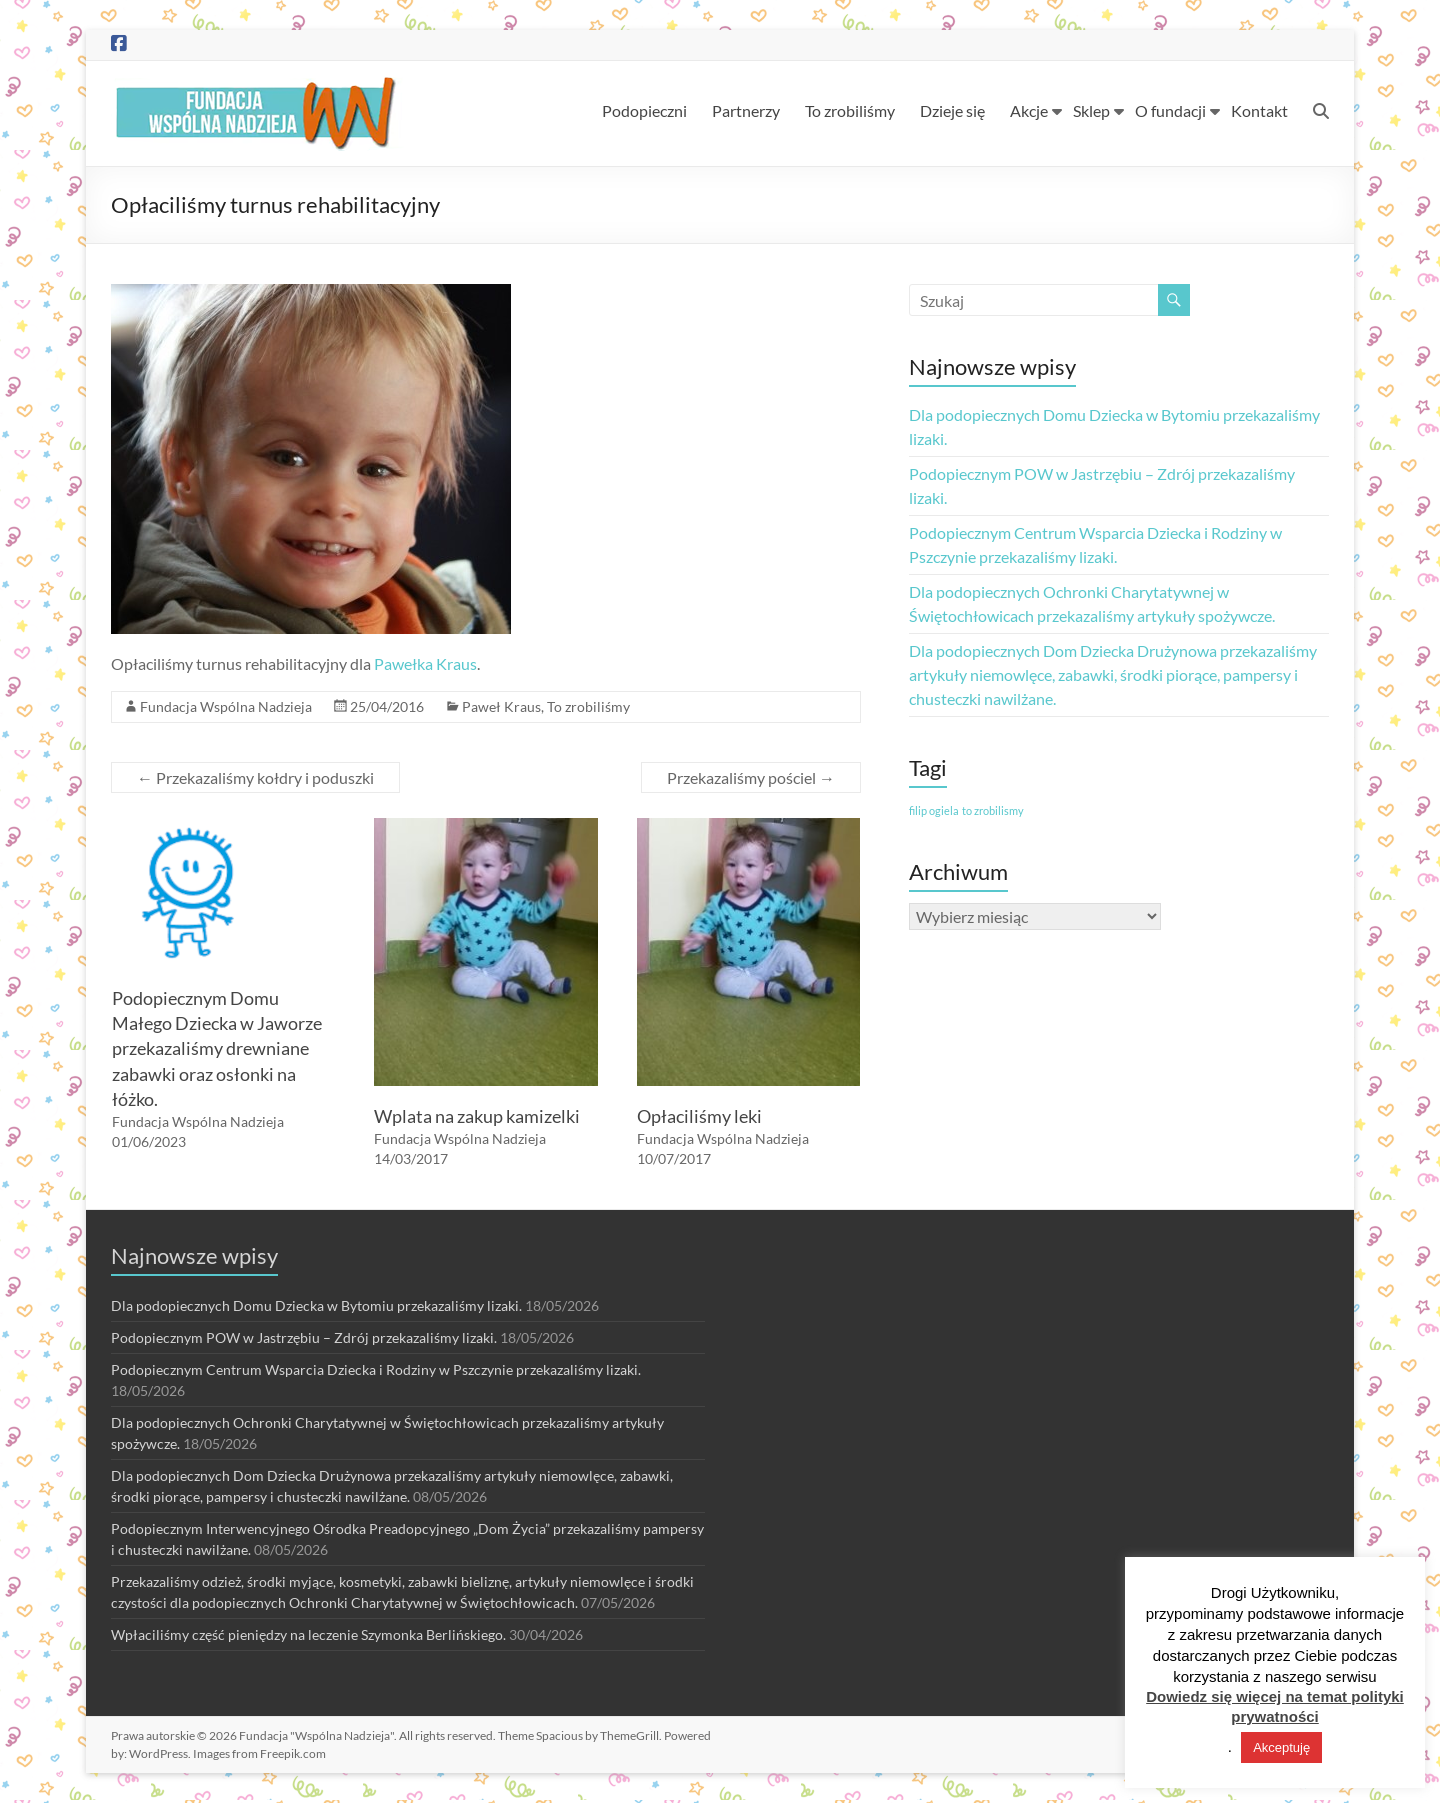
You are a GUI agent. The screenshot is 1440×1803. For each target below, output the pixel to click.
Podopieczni (644, 110)
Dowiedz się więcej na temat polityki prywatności (1275, 1706)
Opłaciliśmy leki (699, 1116)
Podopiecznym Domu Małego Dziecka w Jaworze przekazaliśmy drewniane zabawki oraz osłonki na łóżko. (217, 1048)
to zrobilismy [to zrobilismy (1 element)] (993, 810)
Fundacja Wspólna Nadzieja (226, 706)
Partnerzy (746, 110)
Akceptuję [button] (1281, 1747)
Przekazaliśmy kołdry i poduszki (255, 777)
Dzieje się (952, 110)
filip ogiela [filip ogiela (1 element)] (934, 810)
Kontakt (1259, 110)
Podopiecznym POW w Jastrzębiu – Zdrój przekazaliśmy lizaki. (304, 1337)
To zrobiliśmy (850, 110)
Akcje (1029, 110)
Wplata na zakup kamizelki (477, 1116)
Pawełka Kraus (425, 663)
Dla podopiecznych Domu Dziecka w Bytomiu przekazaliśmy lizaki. (316, 1305)
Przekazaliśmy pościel (751, 777)
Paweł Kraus (501, 706)
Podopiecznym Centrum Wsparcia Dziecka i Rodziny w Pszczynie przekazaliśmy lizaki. (376, 1369)
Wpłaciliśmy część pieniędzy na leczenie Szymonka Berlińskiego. (308, 1634)
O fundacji (1170, 110)
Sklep (1091, 110)
